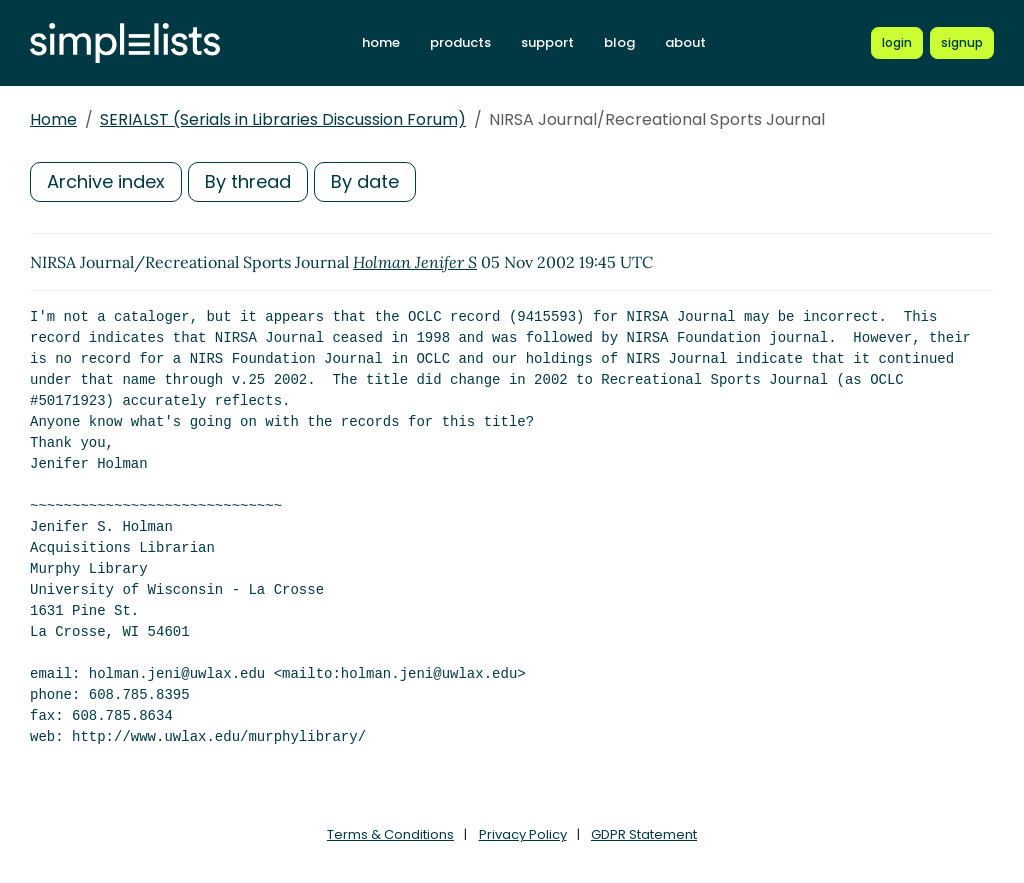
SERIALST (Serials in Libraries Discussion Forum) (283, 119)
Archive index (106, 181)
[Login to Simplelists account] (897, 43)
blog (619, 42)
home (381, 42)
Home (53, 119)
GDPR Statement (644, 834)
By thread (248, 181)
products (460, 42)
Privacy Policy (523, 834)
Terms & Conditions (390, 834)
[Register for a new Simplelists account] (962, 43)
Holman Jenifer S (415, 262)
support (547, 42)
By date (365, 181)
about (685, 42)
